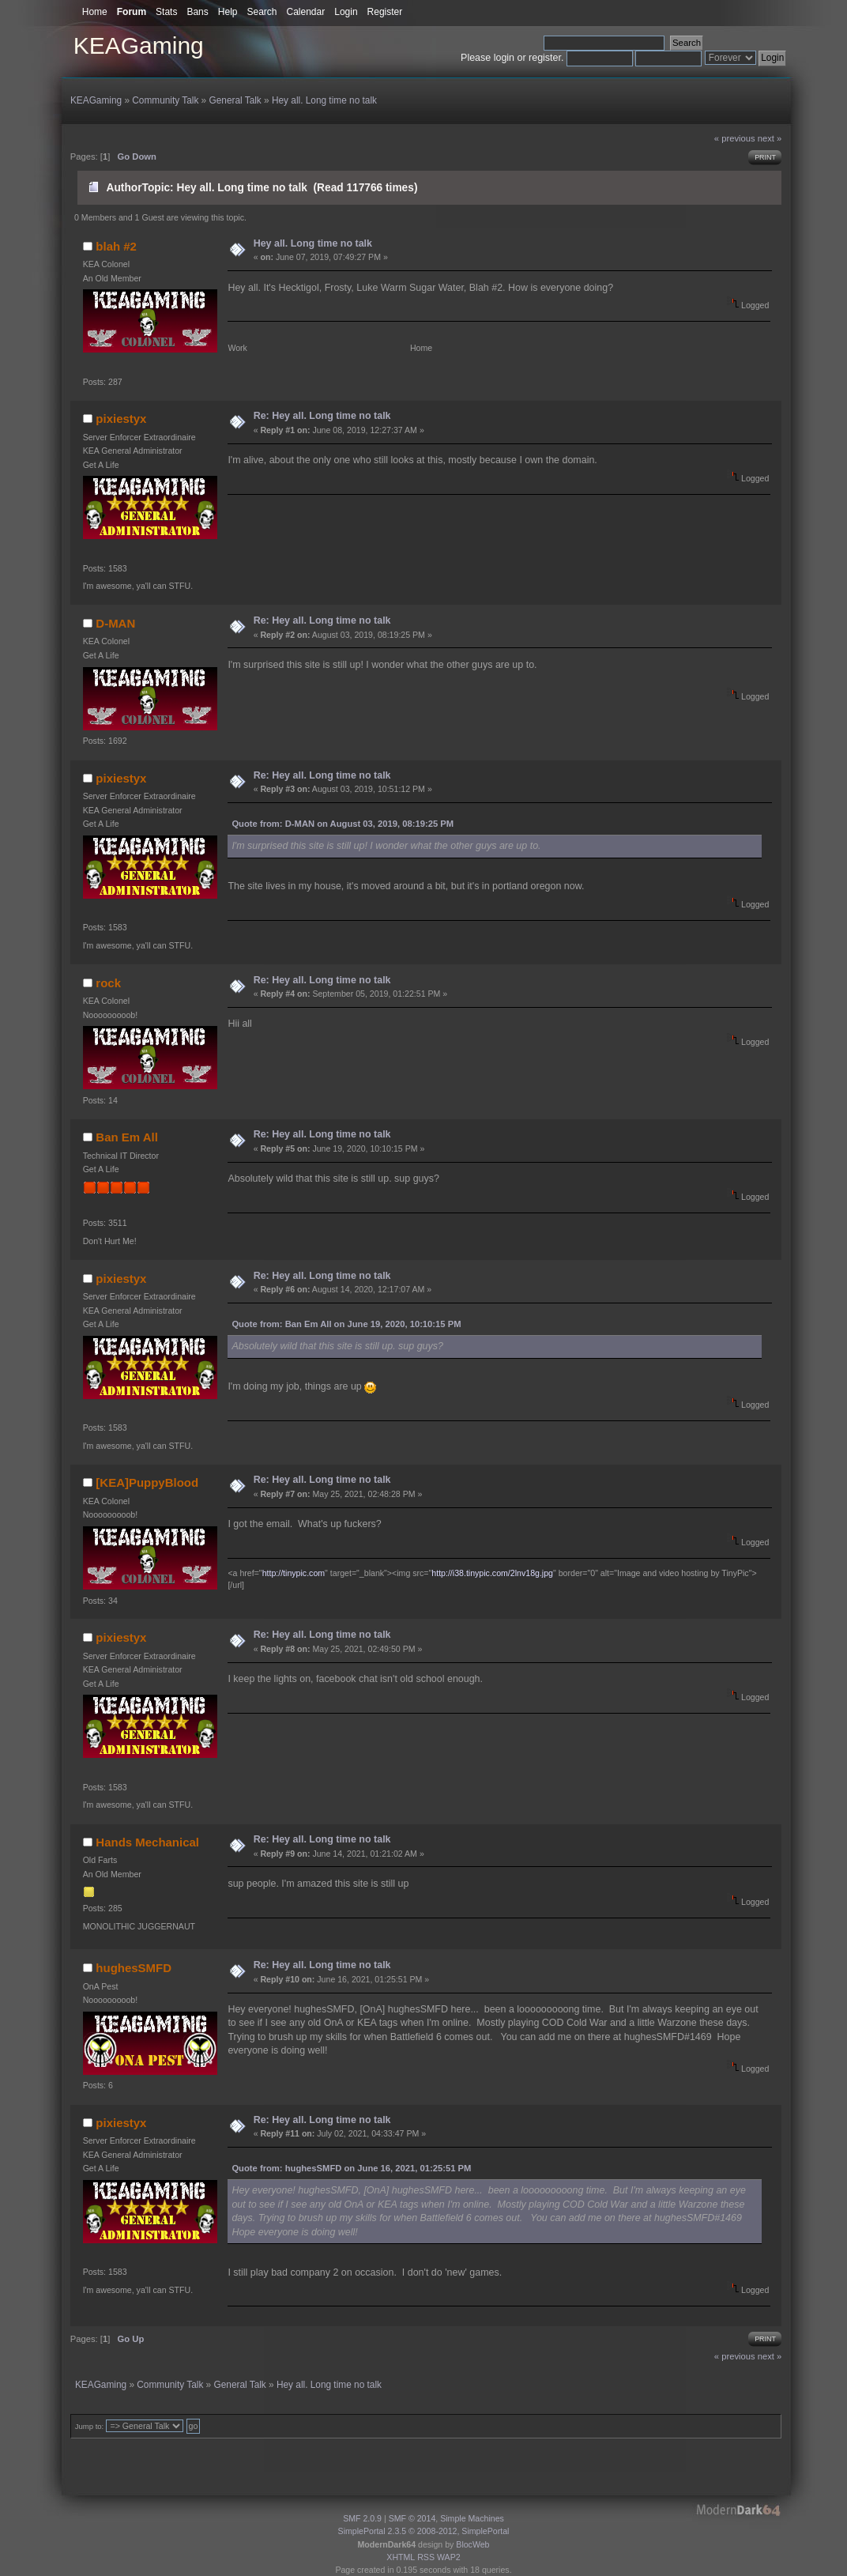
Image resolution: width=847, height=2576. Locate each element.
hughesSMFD (133, 1967)
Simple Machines (472, 2518)
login (504, 57)
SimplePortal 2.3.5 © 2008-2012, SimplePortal (424, 2531)
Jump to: (89, 2426)
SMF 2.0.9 (362, 2518)
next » (770, 138)
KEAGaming (138, 45)
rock (108, 983)
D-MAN (115, 623)
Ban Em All (126, 1137)
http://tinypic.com (293, 1573)
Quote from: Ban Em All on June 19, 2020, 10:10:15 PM (346, 1324)
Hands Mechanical (147, 1842)
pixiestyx (121, 418)
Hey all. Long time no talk (313, 243)
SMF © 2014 (412, 2518)
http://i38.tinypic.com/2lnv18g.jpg (492, 1573)
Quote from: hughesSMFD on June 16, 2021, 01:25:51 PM (351, 2168)
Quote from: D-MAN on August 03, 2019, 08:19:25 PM (343, 823)
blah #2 (116, 246)
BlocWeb (472, 2544)
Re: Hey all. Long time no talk (322, 415)
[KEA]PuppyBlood (147, 1482)
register (545, 57)
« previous (734, 138)
